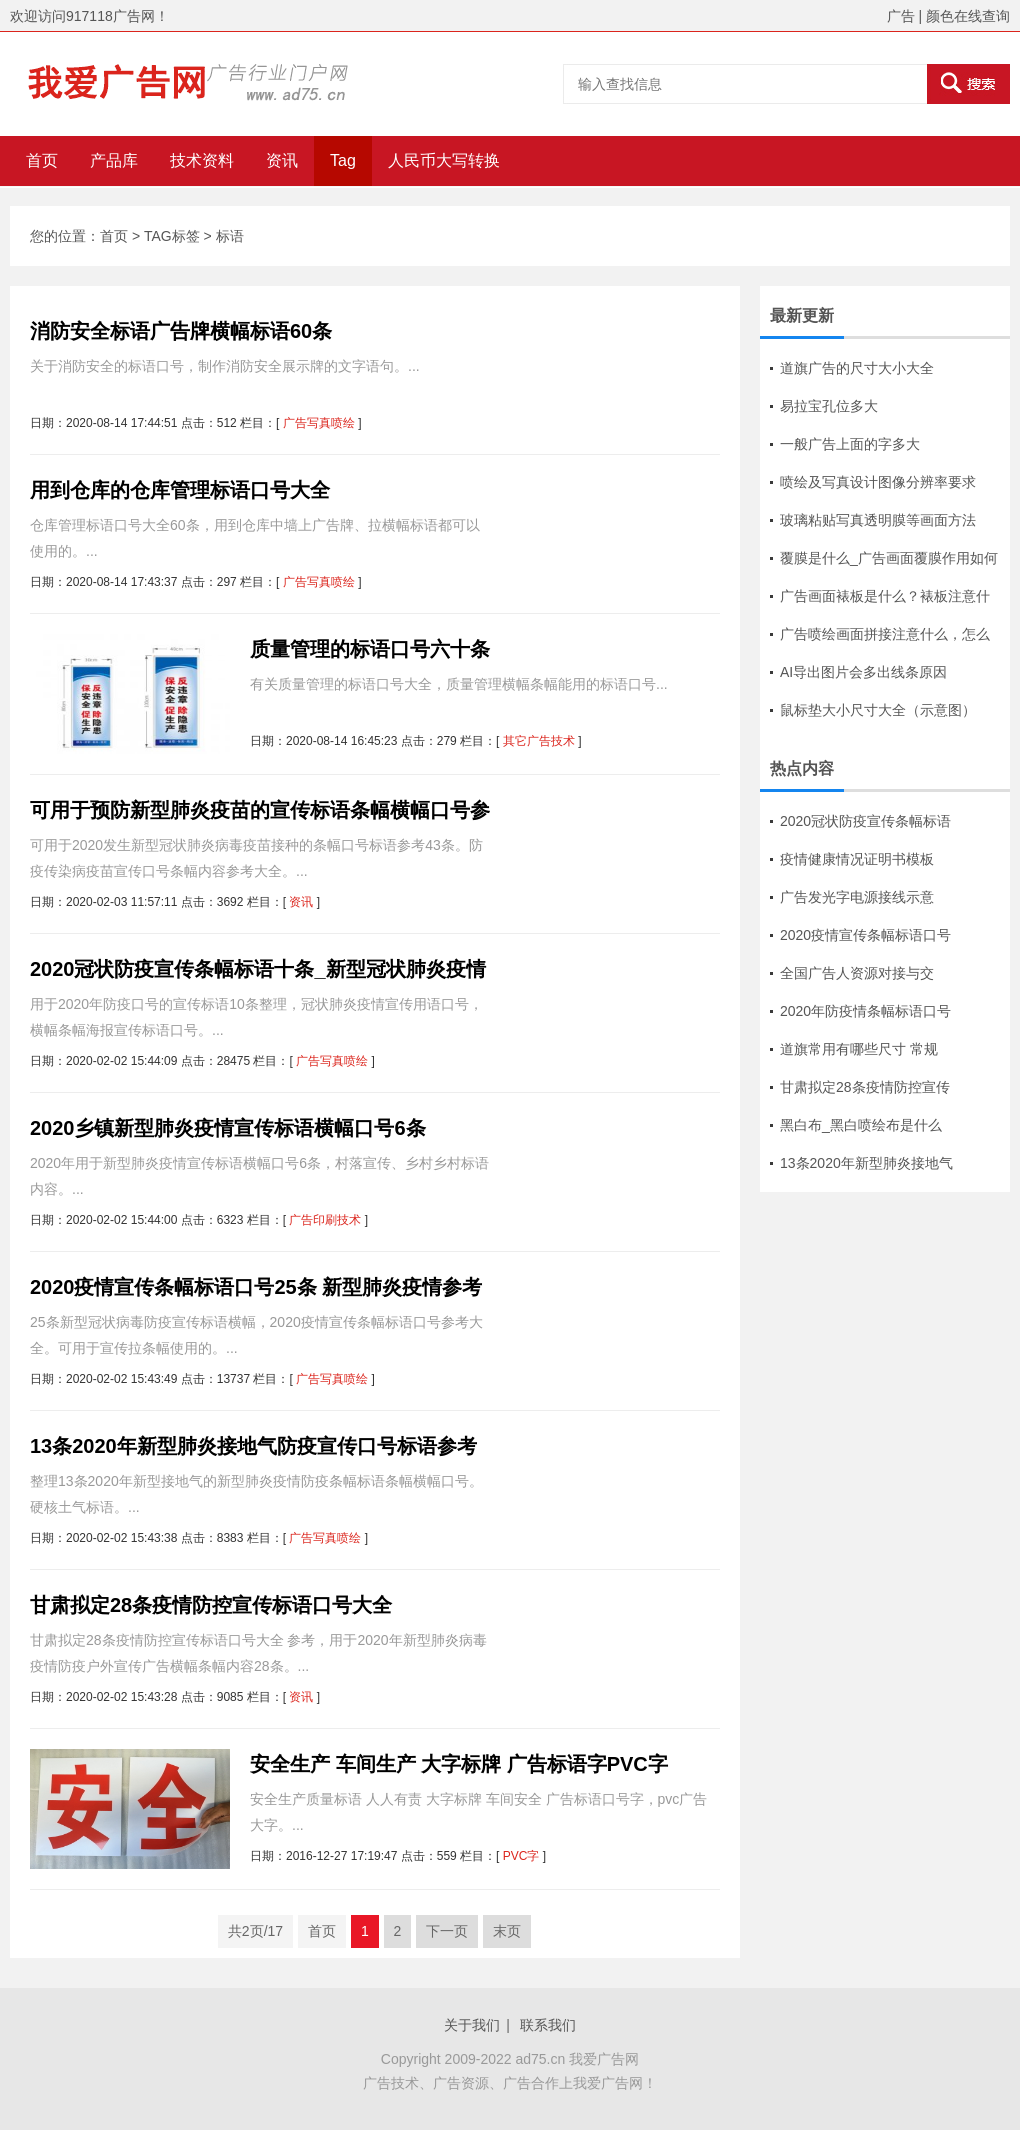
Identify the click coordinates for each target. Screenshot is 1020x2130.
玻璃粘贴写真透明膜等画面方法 (878, 520)
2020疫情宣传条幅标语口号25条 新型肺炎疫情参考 (256, 1287)
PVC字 (521, 1856)
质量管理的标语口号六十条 (370, 649)
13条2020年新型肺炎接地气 (866, 1163)
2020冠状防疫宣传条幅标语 (865, 821)
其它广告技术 (539, 741)
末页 (507, 1931)
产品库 (114, 160)
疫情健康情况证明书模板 (857, 859)
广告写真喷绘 (319, 423)
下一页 (447, 1931)
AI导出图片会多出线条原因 (863, 672)
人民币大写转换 (444, 160)
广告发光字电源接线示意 (857, 897)
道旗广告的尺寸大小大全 (857, 368)
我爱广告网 (604, 2059)
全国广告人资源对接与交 (857, 973)
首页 (42, 160)
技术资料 (202, 160)
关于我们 (472, 2025)
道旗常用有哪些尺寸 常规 (859, 1049)
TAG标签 (172, 236)
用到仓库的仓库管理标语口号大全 (180, 490)
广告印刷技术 (325, 1220)
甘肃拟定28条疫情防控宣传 (865, 1087)
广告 (901, 16)
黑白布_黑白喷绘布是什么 (861, 1125)
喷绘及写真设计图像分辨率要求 (878, 482)
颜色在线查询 (968, 16)
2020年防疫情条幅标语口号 (865, 1011)
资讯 (282, 160)
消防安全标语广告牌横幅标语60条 (181, 331)
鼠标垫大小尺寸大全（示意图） (878, 710)
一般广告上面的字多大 (850, 444)
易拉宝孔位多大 (829, 406)
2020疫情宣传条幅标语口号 (865, 935)
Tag (343, 160)
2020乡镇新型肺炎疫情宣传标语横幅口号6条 (228, 1128)
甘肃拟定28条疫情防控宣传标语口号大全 (211, 1605)
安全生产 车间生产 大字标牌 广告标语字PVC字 (459, 1764)
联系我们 (548, 2025)
